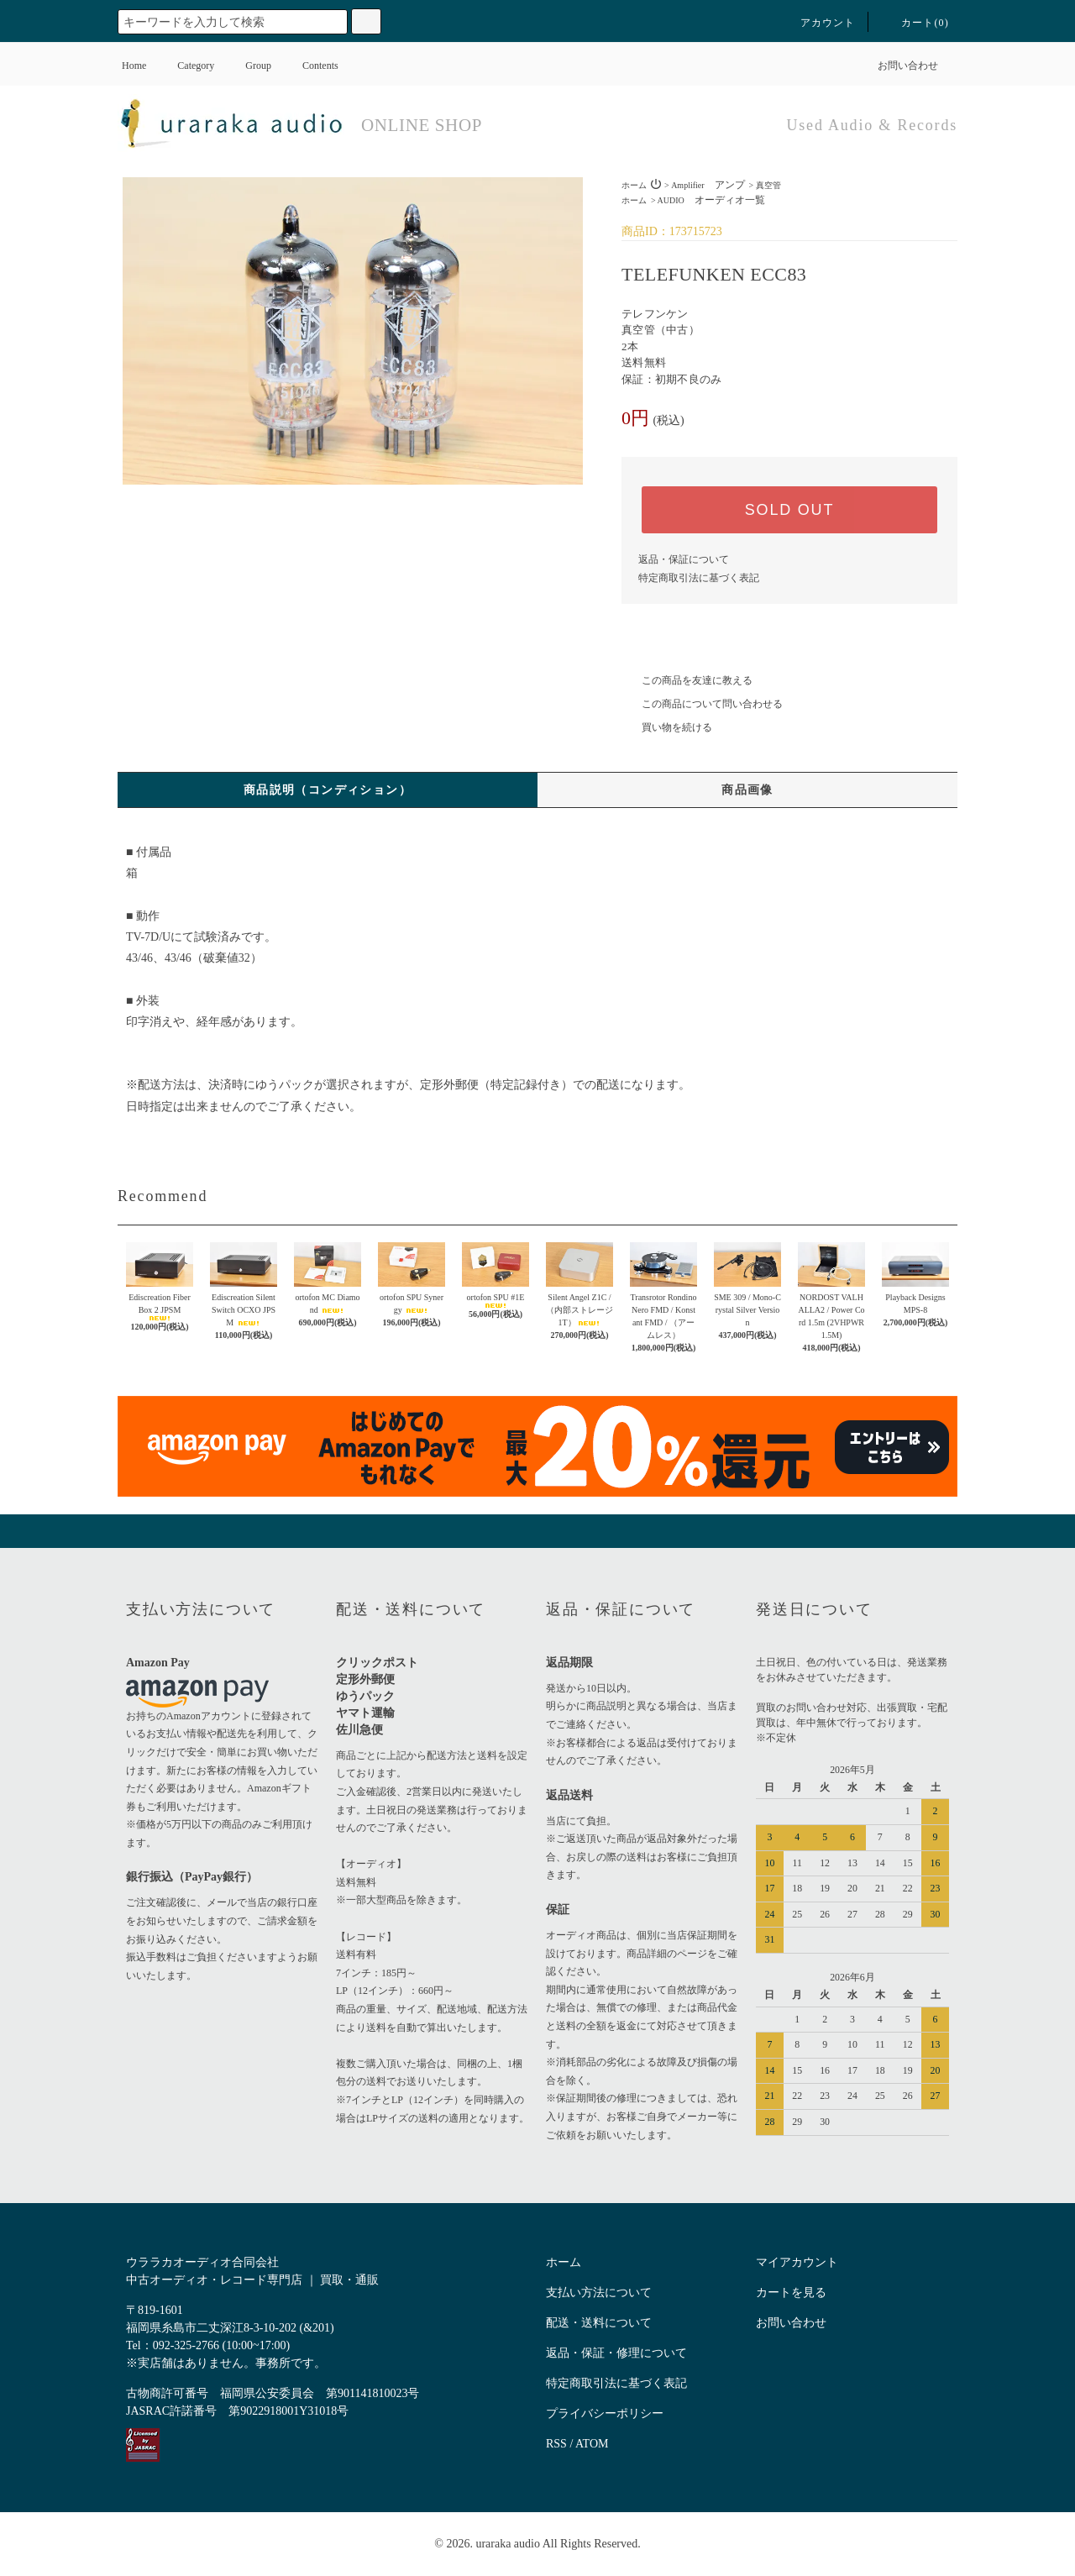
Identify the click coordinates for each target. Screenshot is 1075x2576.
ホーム (634, 185)
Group (248, 65)
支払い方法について (599, 2292)
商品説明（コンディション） (328, 790)
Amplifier (707, 185)
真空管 (768, 185)
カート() (915, 23)
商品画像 (747, 790)
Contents (310, 65)
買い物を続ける (666, 727)
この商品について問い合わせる (702, 704)
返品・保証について (683, 559)
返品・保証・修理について (616, 2353)
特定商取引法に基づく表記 (698, 578)
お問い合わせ (897, 65)
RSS (556, 2443)
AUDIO (711, 200)
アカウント (818, 23)
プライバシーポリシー (604, 2413)
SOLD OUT (789, 509)
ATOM (591, 2443)
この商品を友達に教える (686, 680)
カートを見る (791, 2292)
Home (134, 65)
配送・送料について (599, 2322)
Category (185, 65)
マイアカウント (797, 2262)
